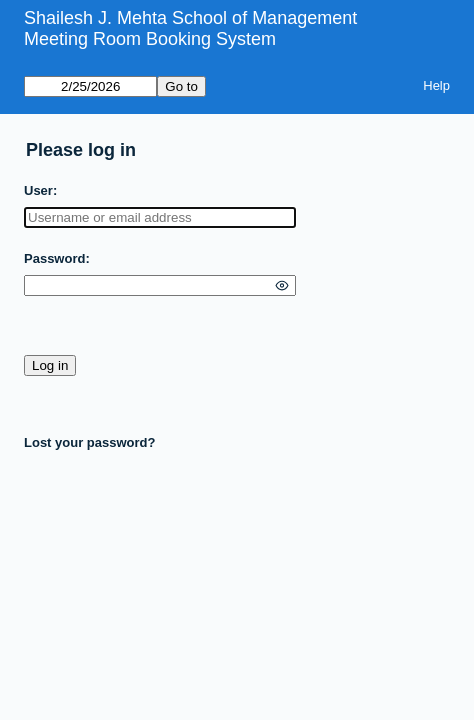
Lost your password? (89, 442)
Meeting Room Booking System (150, 39)
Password (54, 258)
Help (436, 85)
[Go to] (90, 86)
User (38, 190)
